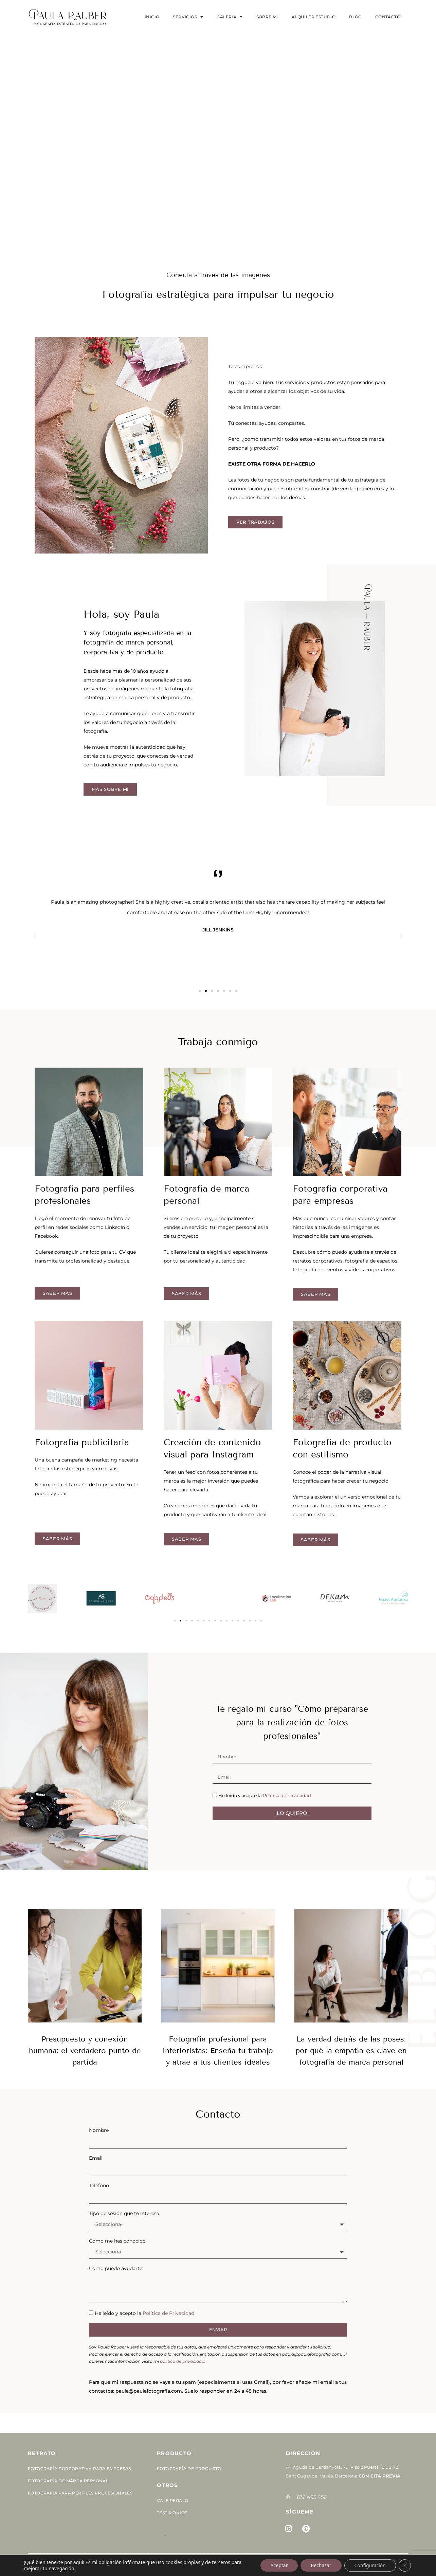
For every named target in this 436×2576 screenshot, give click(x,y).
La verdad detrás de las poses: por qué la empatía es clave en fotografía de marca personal (351, 2050)
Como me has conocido (117, 2241)
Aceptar (279, 2565)
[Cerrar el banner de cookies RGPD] (405, 2565)
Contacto (387, 16)
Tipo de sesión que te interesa (124, 2213)
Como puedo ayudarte (115, 2268)
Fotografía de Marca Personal (68, 2480)
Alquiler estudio (313, 16)
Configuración (370, 2565)
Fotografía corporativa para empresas (79, 2468)
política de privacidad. (182, 2361)
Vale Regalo (172, 2500)
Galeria (229, 17)
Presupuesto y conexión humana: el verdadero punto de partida (85, 2050)
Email (96, 2158)
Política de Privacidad (287, 1795)
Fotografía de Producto (189, 2468)
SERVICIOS (188, 17)
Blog (355, 16)
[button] (34, 936)
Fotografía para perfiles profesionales (80, 2493)
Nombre (99, 2130)
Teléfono (99, 2185)
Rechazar (321, 2565)
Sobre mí (267, 16)
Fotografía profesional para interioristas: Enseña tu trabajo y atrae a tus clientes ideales (218, 2050)
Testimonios (172, 2512)
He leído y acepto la (264, 1795)
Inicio (152, 16)
